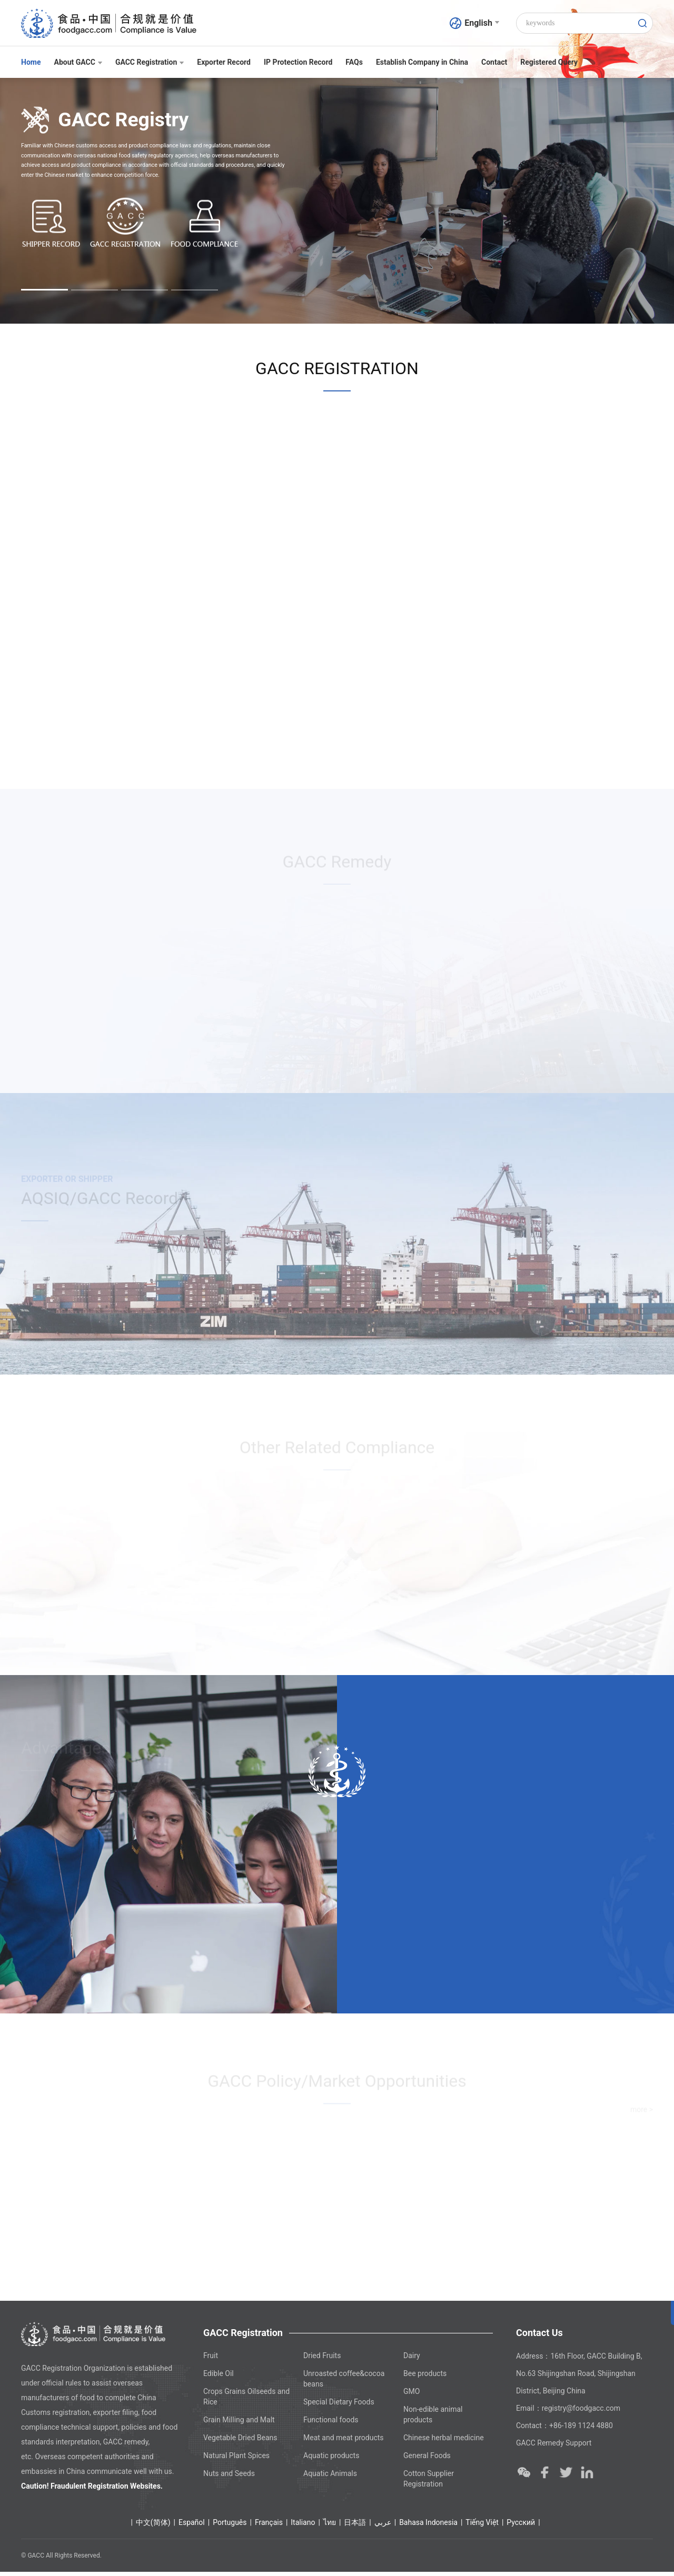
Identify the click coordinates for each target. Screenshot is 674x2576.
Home (31, 62)
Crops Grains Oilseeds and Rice (246, 2400)
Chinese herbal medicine (443, 2442)
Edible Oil (218, 2377)
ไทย (329, 2526)
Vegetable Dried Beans (240, 2442)
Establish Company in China (422, 62)
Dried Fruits (322, 2360)
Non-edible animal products (433, 2418)
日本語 (355, 2526)
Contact (494, 62)
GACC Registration (149, 62)
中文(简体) (153, 2526)
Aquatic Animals (330, 2477)
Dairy (411, 2360)
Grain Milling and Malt (239, 2424)
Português (229, 2526)
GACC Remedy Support (553, 2447)
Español (192, 2526)
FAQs (354, 62)
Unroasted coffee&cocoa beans (343, 2382)
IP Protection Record (298, 62)
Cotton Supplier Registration (428, 2482)
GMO (411, 2395)
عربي (382, 2526)
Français (269, 2526)
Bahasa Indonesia (428, 2526)
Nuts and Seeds (229, 2477)
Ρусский (521, 2526)
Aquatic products (331, 2459)
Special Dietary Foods (338, 2406)
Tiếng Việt (482, 2526)
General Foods (427, 2459)
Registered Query (549, 62)
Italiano (303, 2526)
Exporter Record (224, 62)
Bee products (425, 2377)
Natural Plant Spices (236, 2459)
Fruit (210, 2360)
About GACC (78, 62)
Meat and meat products (343, 2442)
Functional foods (331, 2424)
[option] (337, 201)
